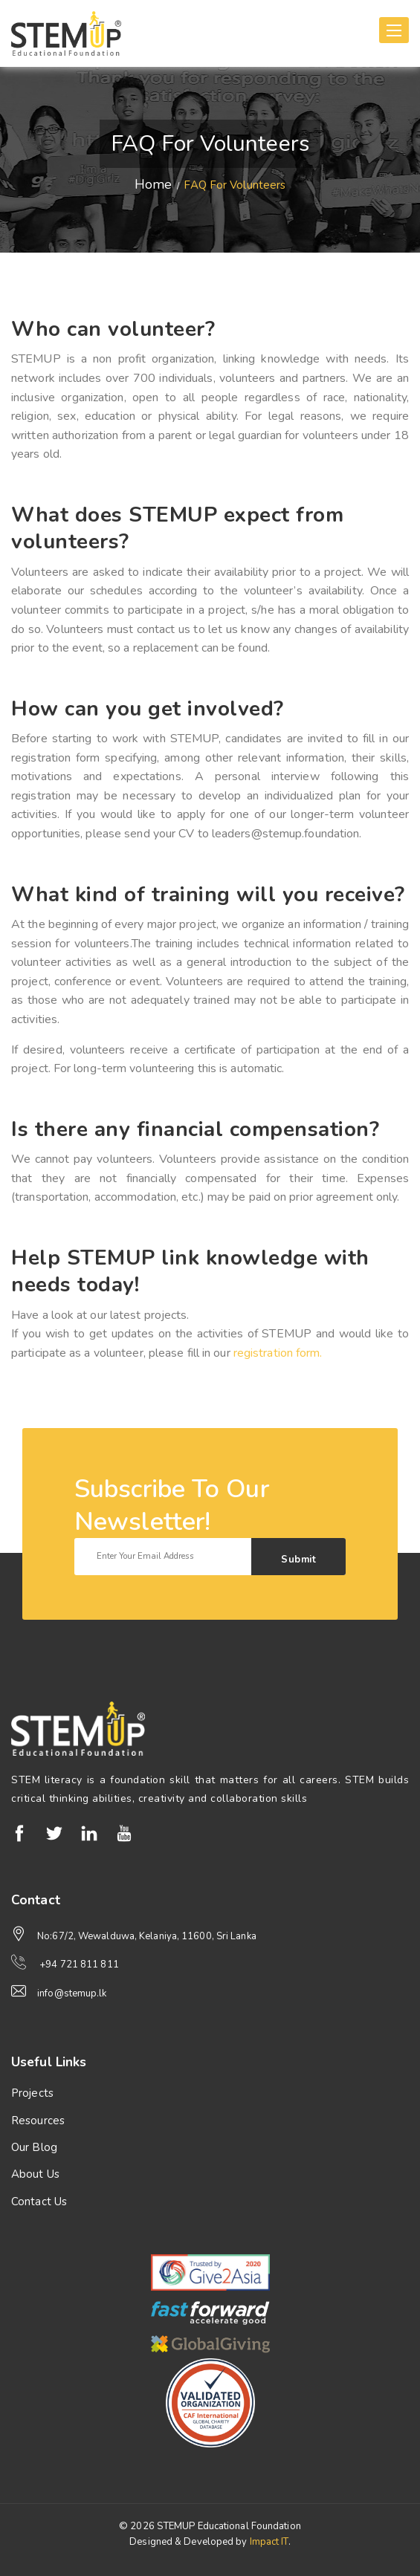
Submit (298, 1559)
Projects (32, 2093)
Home (153, 184)
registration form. (278, 1353)
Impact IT (269, 2542)
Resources (38, 2120)
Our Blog (34, 2147)
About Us (35, 2174)
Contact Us (39, 2201)
